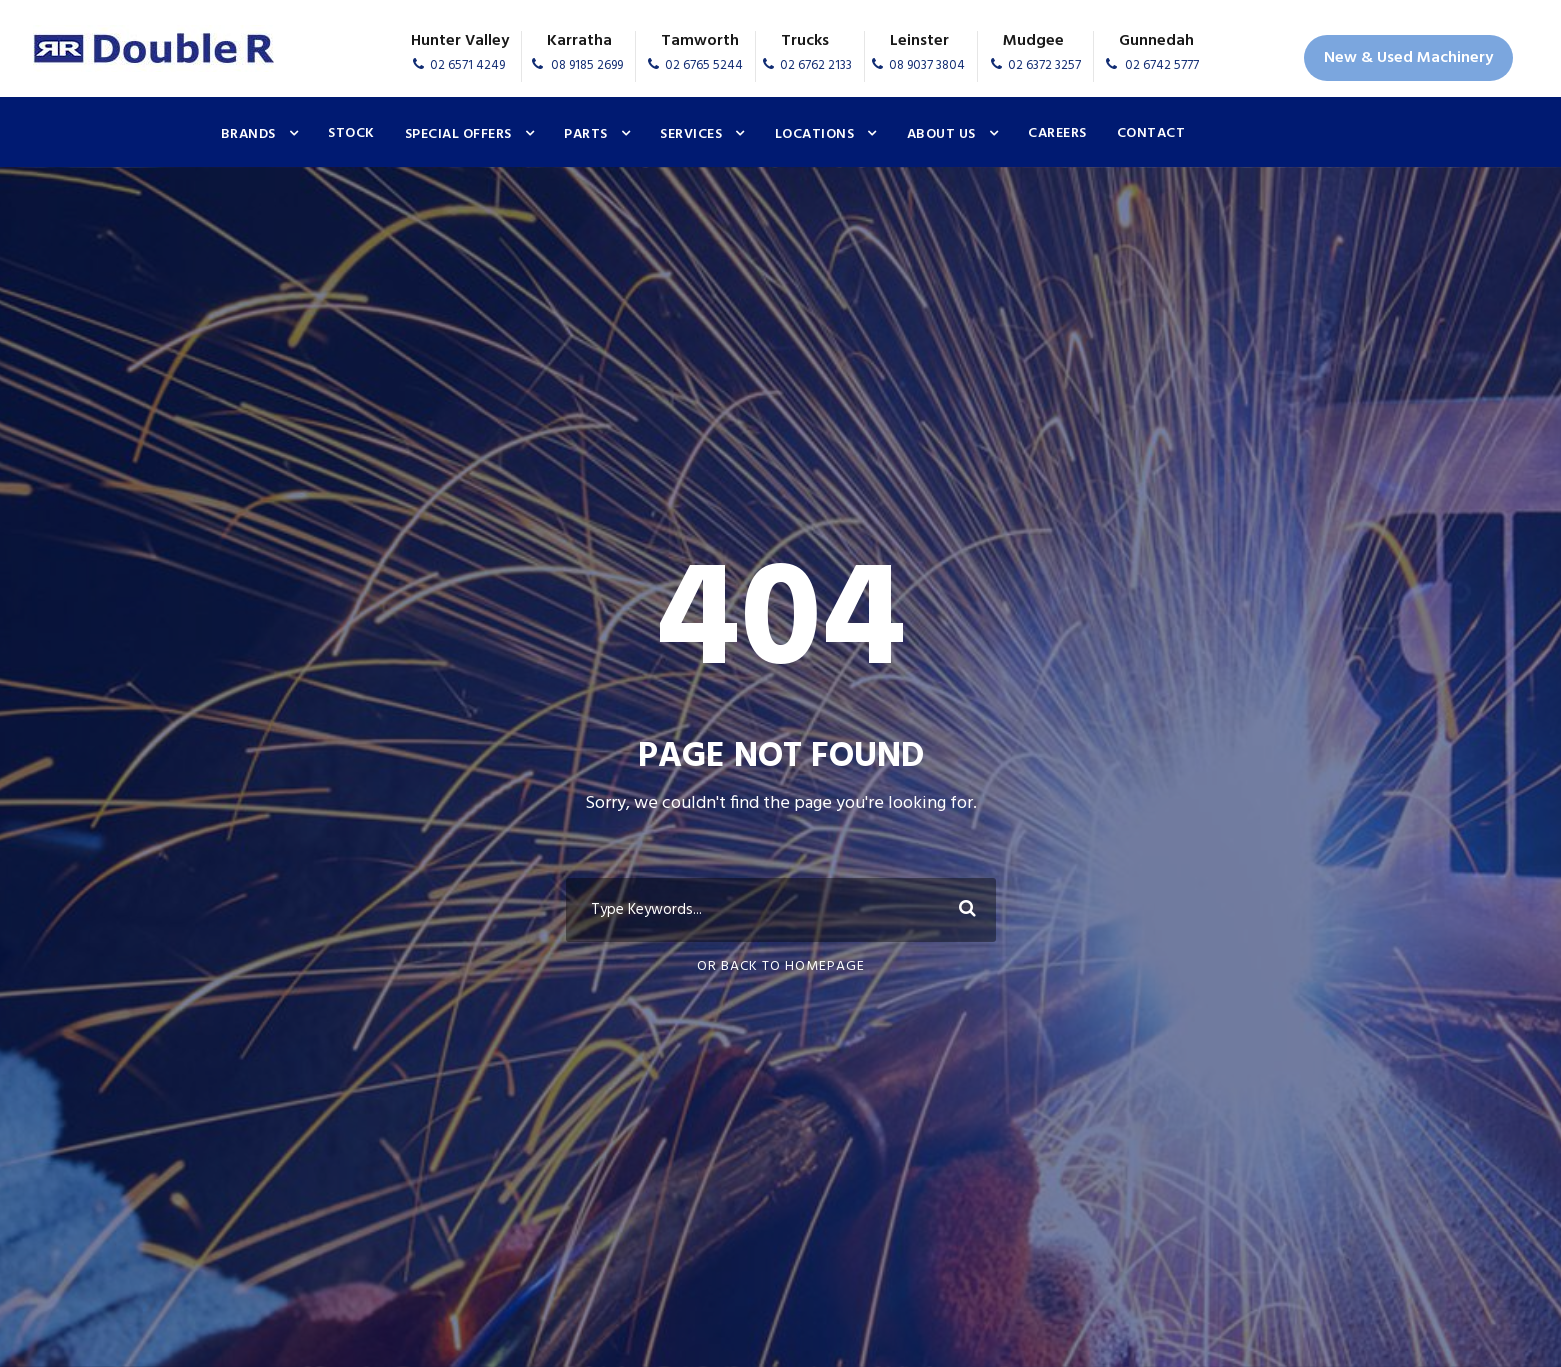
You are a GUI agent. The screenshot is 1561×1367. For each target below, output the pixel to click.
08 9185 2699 (587, 65)
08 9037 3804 (927, 65)
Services (691, 134)
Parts (586, 134)
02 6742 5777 (1162, 65)
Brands (248, 134)
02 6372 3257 (1044, 65)
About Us (941, 134)
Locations (815, 134)
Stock (351, 133)
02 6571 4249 (467, 65)
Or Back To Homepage (781, 966)
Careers (1057, 133)
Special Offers (458, 134)
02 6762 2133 (816, 65)
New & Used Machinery (1408, 58)
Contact (1151, 133)
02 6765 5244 (704, 65)
